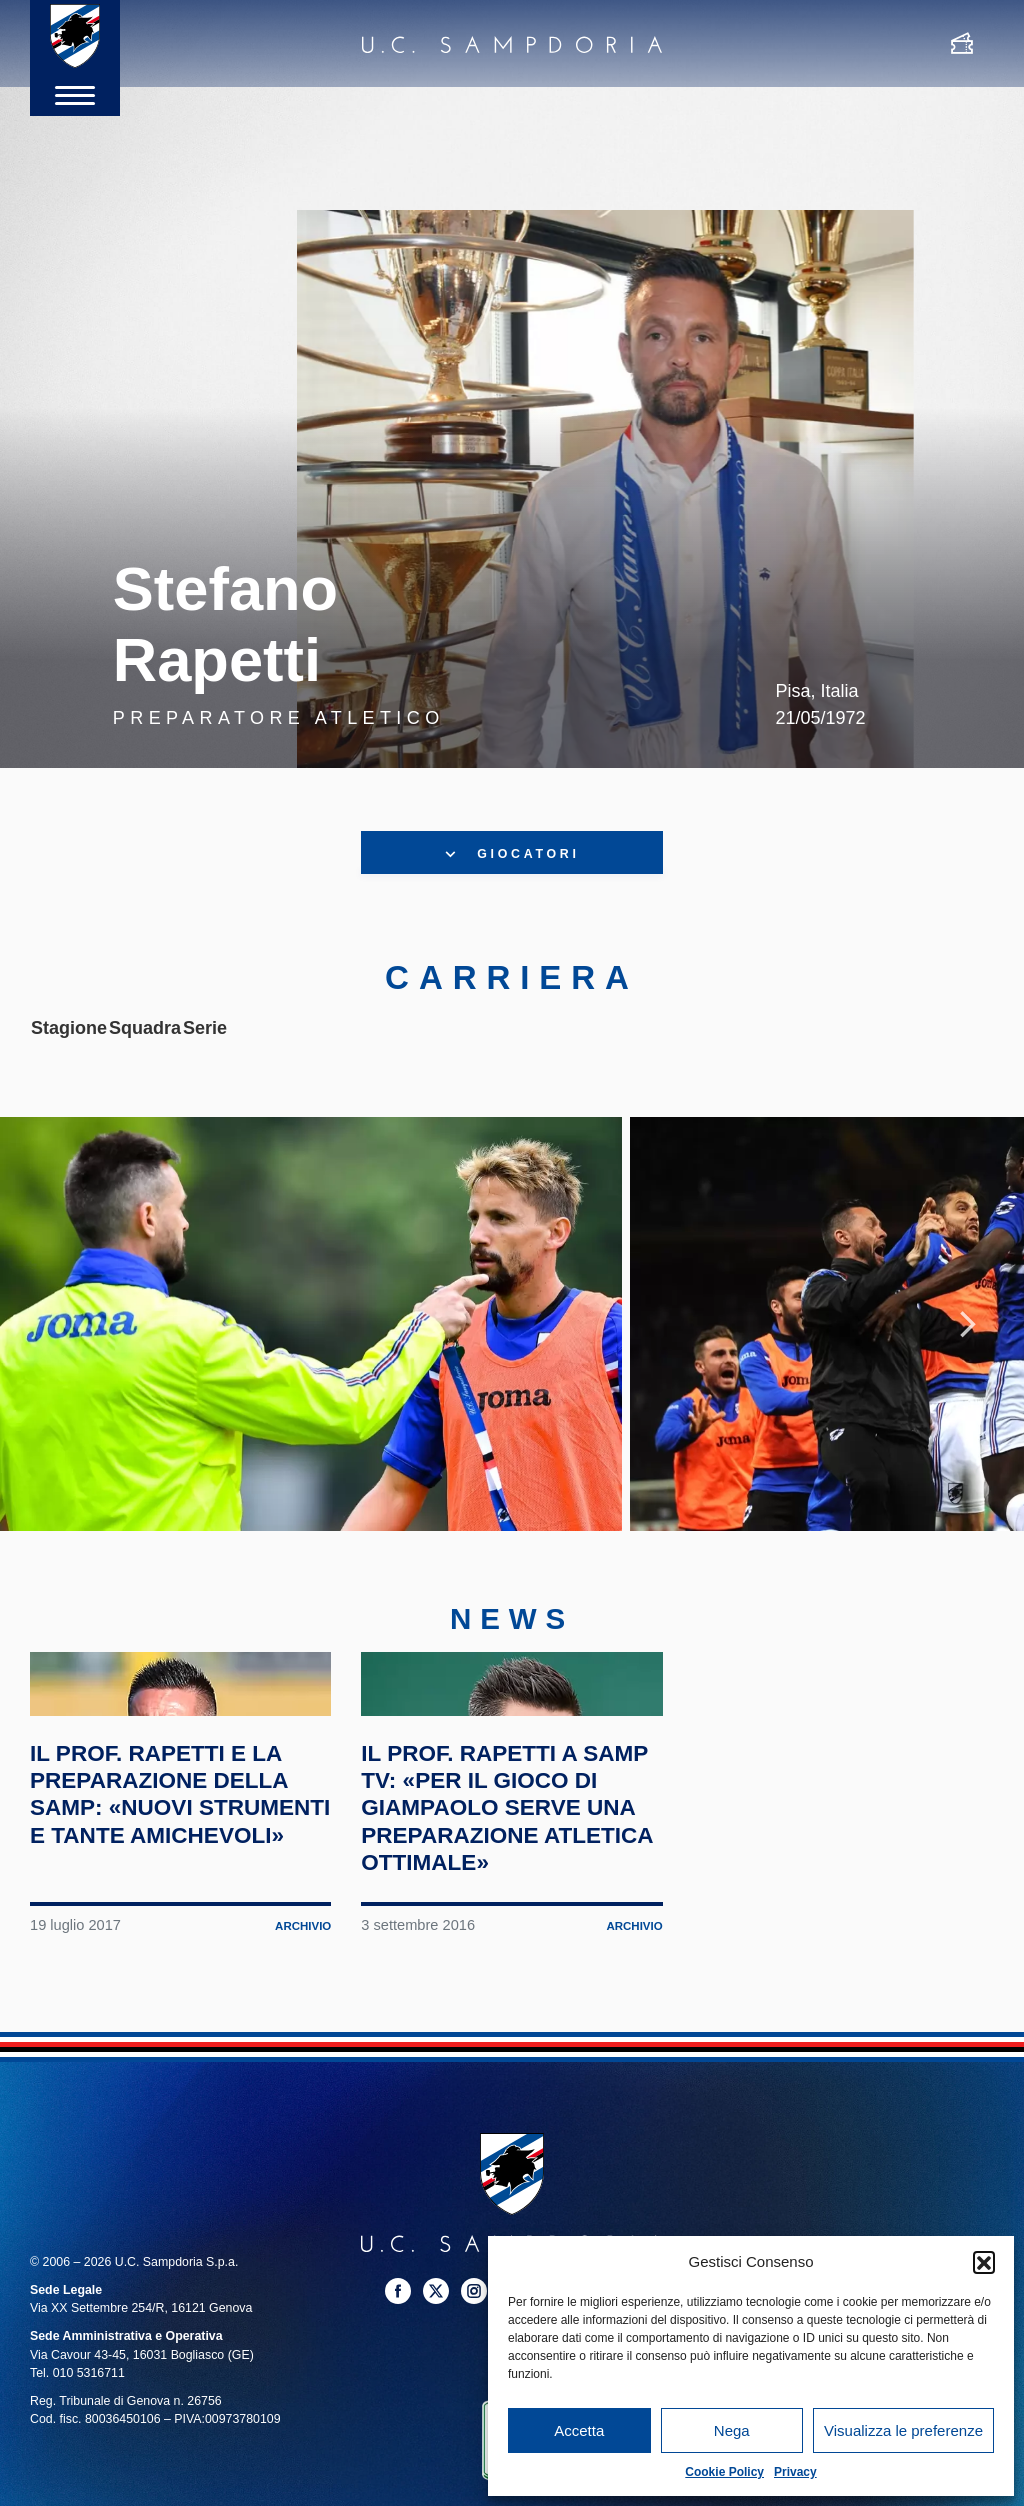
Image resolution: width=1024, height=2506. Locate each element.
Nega (732, 2430)
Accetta (579, 2430)
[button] (984, 2262)
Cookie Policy (724, 2472)
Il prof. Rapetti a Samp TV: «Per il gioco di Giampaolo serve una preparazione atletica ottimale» (504, 2017)
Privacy (795, 2472)
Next (968, 1372)
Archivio (301, 2151)
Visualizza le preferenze (903, 2430)
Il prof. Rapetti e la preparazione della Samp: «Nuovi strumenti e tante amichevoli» (179, 2003)
